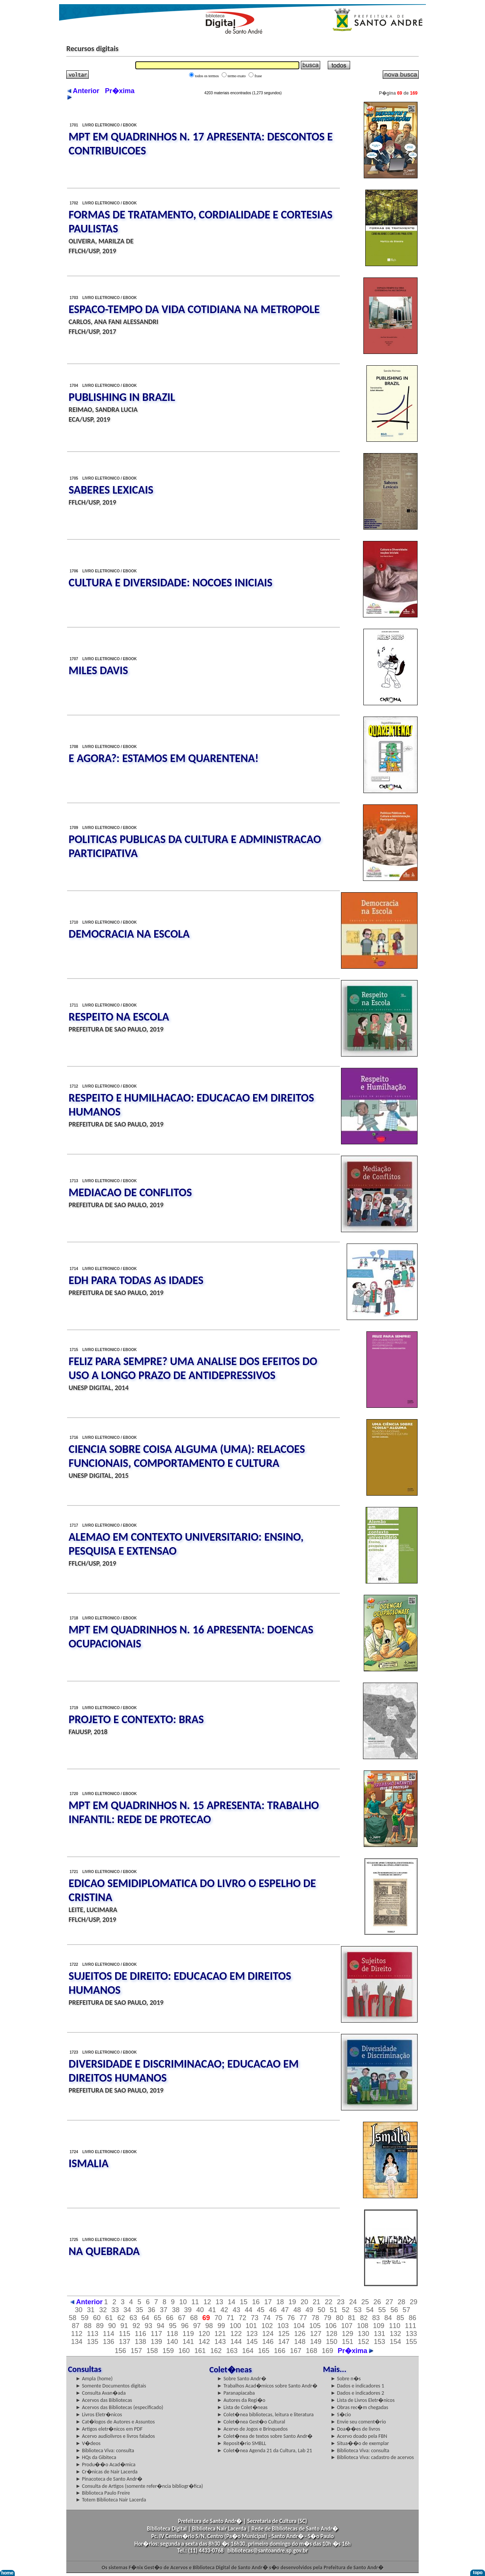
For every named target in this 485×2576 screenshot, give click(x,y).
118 (172, 2334)
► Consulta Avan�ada (100, 2393)
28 (401, 2302)
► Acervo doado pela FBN (358, 2436)
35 (139, 2310)
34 (127, 2310)
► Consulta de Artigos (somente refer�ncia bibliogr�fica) (139, 2486)
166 (279, 2351)
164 (247, 2351)
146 (268, 2341)
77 (303, 2318)
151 (347, 2341)
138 (140, 2341)
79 (327, 2318)
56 (394, 2310)
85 (400, 2318)
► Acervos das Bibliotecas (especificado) (119, 2407)
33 (115, 2310)
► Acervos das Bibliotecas (103, 2400)
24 (353, 2302)
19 (292, 2302)
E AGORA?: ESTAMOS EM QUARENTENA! (163, 758)
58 (73, 2318)
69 (206, 2318)
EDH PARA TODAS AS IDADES (136, 1280)
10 (183, 2302)
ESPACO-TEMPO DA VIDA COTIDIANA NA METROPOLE (194, 309)
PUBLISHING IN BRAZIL (122, 397)
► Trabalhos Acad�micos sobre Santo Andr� (267, 2386)
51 (333, 2310)
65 (157, 2318)
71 (230, 2318)
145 (252, 2341)
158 (152, 2351)
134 (76, 2341)
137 (124, 2341)
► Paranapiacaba (236, 2393)
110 (394, 2326)
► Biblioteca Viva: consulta (104, 2450)
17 (268, 2302)
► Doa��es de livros (355, 2429)
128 (331, 2334)
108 (362, 2326)
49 (309, 2310)
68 (194, 2318)
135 (93, 2341)
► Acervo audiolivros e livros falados (115, 2436)
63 (133, 2318)
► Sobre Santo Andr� (241, 2378)
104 (299, 2326)
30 (79, 2310)
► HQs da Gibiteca (95, 2457)
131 (379, 2334)
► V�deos (87, 2443)
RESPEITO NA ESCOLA (119, 1017)
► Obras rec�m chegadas (359, 2407)
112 (76, 2334)
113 (93, 2334)
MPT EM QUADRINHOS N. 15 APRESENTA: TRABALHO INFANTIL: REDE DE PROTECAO (194, 1812)
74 (267, 2318)
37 (163, 2310)
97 (197, 2326)
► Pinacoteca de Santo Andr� (108, 2479)
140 (172, 2341)
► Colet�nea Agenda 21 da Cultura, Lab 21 (264, 2450)
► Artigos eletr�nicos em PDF (108, 2429)
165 (263, 2351)
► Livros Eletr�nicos (98, 2414)
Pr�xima (355, 2351)
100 (235, 2326)
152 (363, 2341)
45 (260, 2310)
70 (218, 2318)
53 (357, 2310)
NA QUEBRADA (104, 2251)
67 (182, 2318)
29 (414, 2302)
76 (291, 2318)
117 (156, 2334)
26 (377, 2302)
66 (170, 2318)
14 (231, 2302)
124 (268, 2334)
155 (411, 2341)
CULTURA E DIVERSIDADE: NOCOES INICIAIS (170, 582)
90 (112, 2326)
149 (315, 2341)
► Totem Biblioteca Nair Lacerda (110, 2500)
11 (195, 2302)
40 (200, 2310)
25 (365, 2302)
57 (406, 2310)
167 (295, 2351)
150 (331, 2341)
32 (103, 2310)
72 (242, 2318)
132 (395, 2334)
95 (173, 2326)
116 (140, 2334)
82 (364, 2318)
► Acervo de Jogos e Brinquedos (252, 2429)
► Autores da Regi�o (241, 2400)
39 (188, 2310)
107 (346, 2326)
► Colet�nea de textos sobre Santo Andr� (265, 2436)
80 (339, 2318)
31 (91, 2310)
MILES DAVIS (98, 670)
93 (148, 2326)
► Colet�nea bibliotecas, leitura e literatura (265, 2414)
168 (311, 2351)
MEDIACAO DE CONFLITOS (130, 1192)
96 (185, 2326)
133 (411, 2334)
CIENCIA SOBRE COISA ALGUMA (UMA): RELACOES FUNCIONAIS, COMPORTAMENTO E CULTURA (187, 1456)
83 (376, 2318)
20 (304, 2302)
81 (351, 2318)
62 (121, 2318)
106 (330, 2326)
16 (256, 2302)
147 (283, 2341)
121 (220, 2334)
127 (315, 2334)
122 (236, 2334)
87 (76, 2326)
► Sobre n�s (345, 2378)
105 (315, 2326)
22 (328, 2302)
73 (254, 2318)
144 (236, 2341)
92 (136, 2326)
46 (273, 2310)
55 (382, 2310)
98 (209, 2326)
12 (207, 2302)
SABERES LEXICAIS (111, 490)
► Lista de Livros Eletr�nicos (362, 2400)
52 (345, 2310)
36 (151, 2310)
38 (176, 2310)
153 (379, 2341)
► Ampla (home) (94, 2378)
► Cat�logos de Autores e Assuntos (115, 2422)
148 (299, 2341)
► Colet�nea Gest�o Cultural (251, 2422)
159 (168, 2351)
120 (204, 2334)
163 (232, 2351)
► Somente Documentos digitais (110, 2386)
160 (184, 2351)
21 (316, 2302)
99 (221, 2326)
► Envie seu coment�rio (358, 2422)
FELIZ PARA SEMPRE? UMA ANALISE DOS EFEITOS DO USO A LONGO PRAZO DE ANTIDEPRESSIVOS (193, 1368)
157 (136, 2351)
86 (412, 2318)
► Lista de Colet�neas (242, 2407)
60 (97, 2318)
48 (297, 2310)
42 (224, 2310)
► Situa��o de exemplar (359, 2443)
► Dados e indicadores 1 (357, 2386)
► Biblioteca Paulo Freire (102, 2493)
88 (88, 2326)
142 (204, 2341)
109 (378, 2326)
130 (363, 2334)
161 (200, 2351)
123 (252, 2334)
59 (85, 2318)
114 (108, 2334)
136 (108, 2341)
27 (389, 2302)
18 (280, 2302)
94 (160, 2326)
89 (100, 2326)
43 (236, 2310)
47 (285, 2310)
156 (120, 2351)
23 (340, 2302)
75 (279, 2318)
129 (347, 2334)
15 (243, 2302)
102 (267, 2326)
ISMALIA (88, 2163)
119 (188, 2334)
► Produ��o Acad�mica (105, 2464)
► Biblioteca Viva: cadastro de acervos (372, 2457)
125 (283, 2334)
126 (299, 2334)
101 (251, 2326)
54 (370, 2310)
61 (109, 2318)
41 (212, 2310)
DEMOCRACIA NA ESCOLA (129, 934)
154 (395, 2341)
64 (145, 2318)
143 (220, 2341)
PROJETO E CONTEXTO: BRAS (136, 1719)
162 (216, 2351)
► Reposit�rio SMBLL (241, 2443)
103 (283, 2326)
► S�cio (340, 2414)
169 (327, 2351)
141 (188, 2341)
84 (388, 2318)
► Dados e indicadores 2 (357, 2393)
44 (248, 2310)
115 (124, 2334)
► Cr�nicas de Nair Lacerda (106, 2471)
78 (315, 2318)
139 (156, 2341)
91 (124, 2326)
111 (410, 2326)
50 (321, 2310)
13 (219, 2302)
